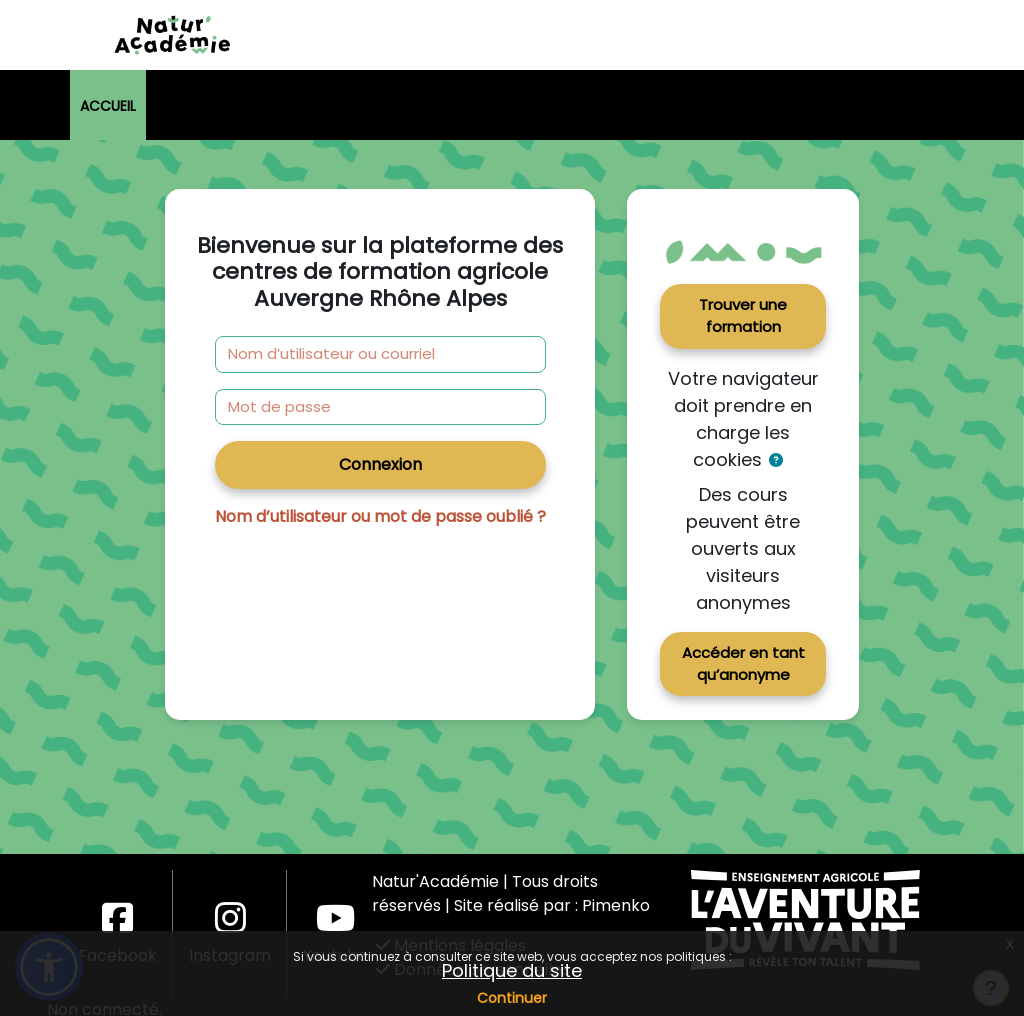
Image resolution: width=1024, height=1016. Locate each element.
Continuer (512, 998)
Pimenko (616, 905)
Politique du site (512, 970)
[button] (777, 460)
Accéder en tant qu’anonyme (743, 663)
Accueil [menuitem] (108, 106)
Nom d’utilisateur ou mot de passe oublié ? (380, 516)
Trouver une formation (743, 316)
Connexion (380, 464)
